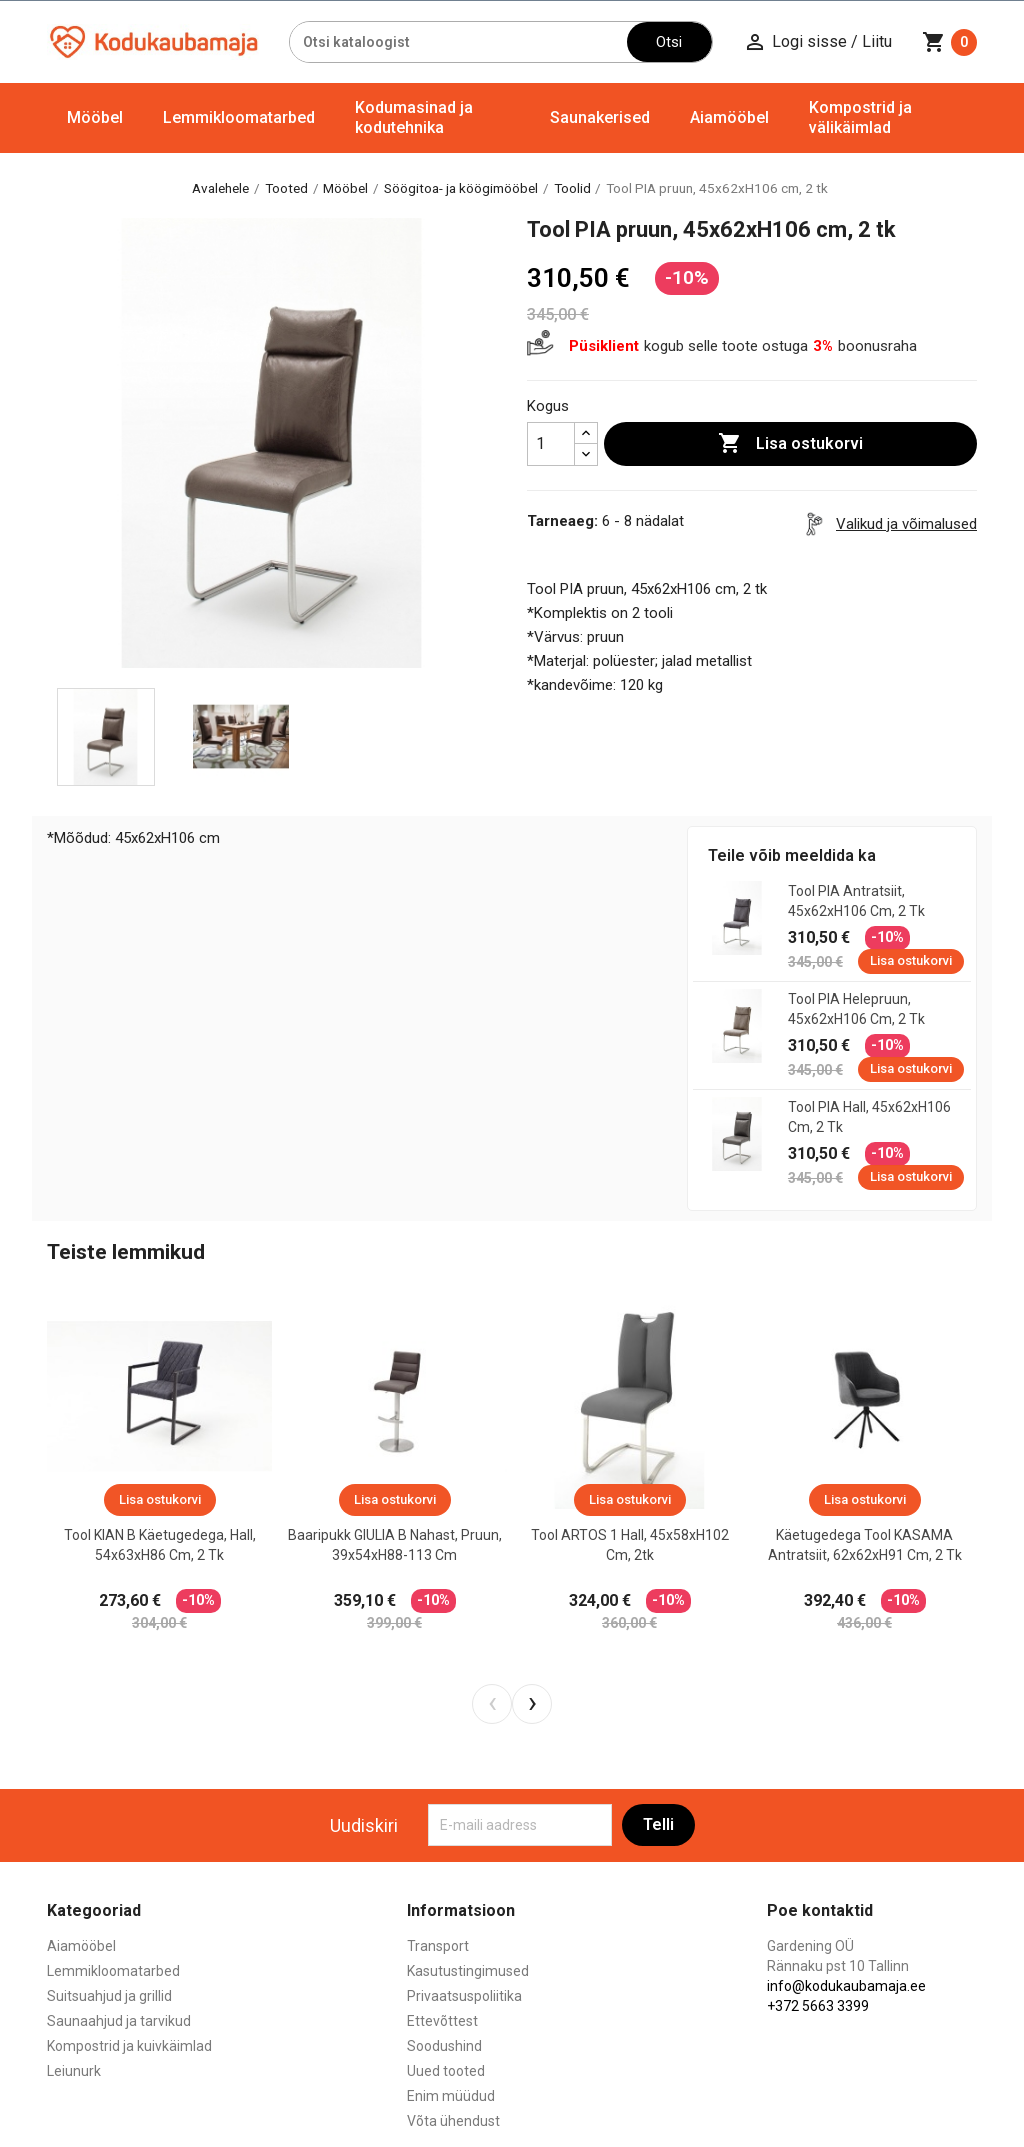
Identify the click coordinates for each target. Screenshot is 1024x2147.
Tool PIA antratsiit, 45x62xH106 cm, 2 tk (856, 901)
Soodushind (444, 2046)
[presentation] (492, 1704)
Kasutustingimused (468, 1971)
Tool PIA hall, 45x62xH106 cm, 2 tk (869, 1117)
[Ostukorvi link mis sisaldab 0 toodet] (949, 42)
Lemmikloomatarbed (239, 117)
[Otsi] (458, 42)
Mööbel (95, 117)
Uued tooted (446, 2071)
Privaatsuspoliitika (464, 1996)
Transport (438, 1946)
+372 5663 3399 (818, 2006)
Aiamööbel (729, 117)
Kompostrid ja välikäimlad (860, 117)
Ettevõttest (442, 2021)
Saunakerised (600, 117)
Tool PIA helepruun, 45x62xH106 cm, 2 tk (856, 1009)
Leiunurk (74, 2071)
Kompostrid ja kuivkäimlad (129, 2046)
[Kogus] (551, 444)
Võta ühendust (453, 2121)
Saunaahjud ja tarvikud (119, 2021)
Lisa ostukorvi (790, 444)
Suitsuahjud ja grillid (109, 1996)
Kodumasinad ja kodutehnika (414, 117)
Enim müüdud (451, 2096)
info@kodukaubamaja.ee (846, 1986)
